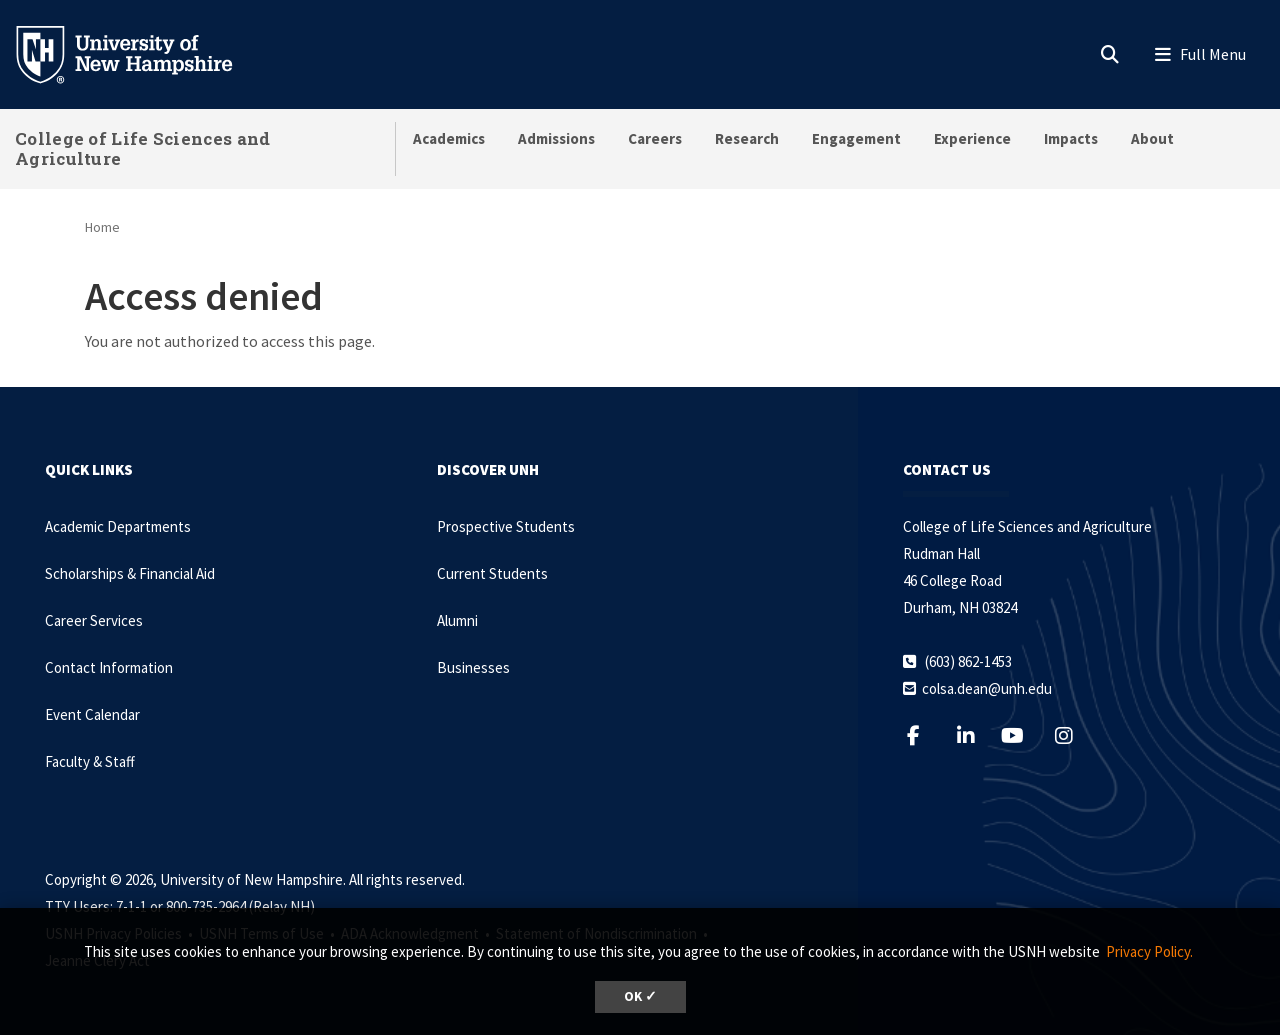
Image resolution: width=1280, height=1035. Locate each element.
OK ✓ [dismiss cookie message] (640, 996)
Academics (449, 138)
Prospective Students (506, 526)
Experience (972, 138)
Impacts (1071, 138)
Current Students (492, 573)
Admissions (556, 138)
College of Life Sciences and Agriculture (142, 148)
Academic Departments (118, 526)
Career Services (94, 620)
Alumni (457, 620)
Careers (655, 138)
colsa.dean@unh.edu (987, 688)
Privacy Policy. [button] (1149, 951)
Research (747, 138)
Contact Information (109, 667)
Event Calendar (92, 714)
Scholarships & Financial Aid (130, 573)
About (1152, 138)
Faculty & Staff (90, 761)
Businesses (473, 667)
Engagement (856, 138)
